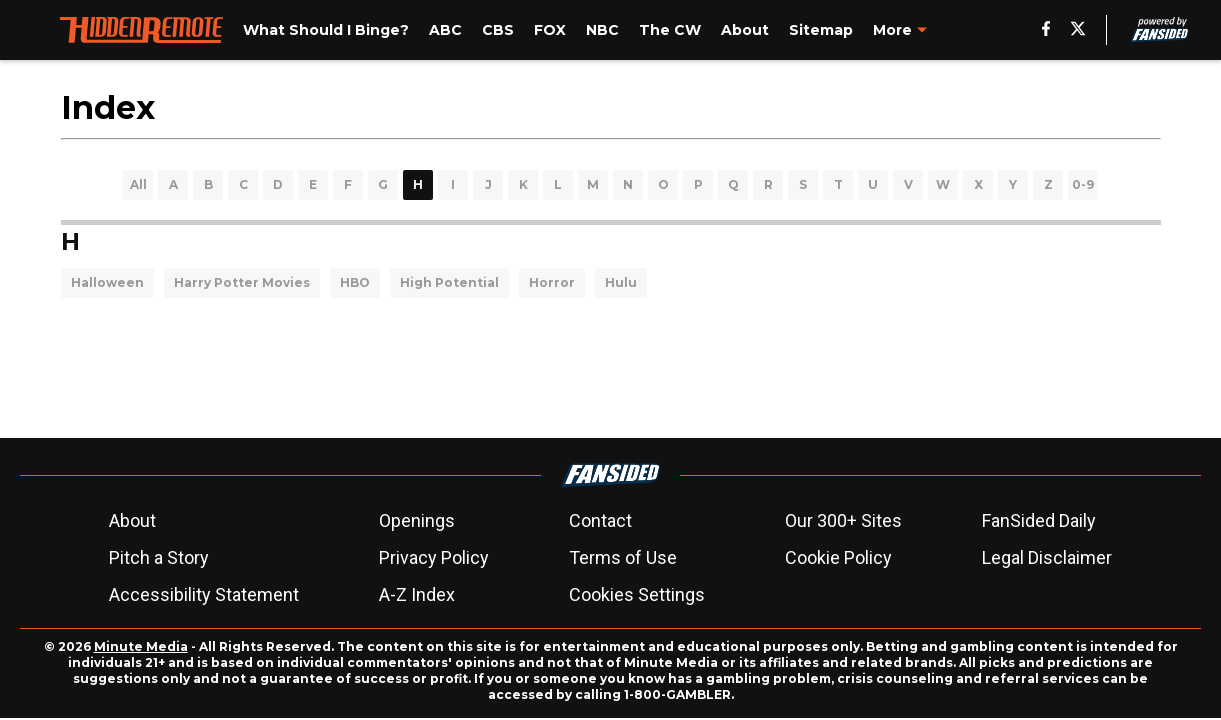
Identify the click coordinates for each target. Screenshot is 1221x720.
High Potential (449, 282)
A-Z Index (417, 594)
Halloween (107, 282)
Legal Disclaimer (1047, 557)
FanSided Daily (1039, 520)
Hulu (621, 282)
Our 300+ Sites (843, 520)
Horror (552, 282)
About (132, 520)
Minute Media (141, 646)
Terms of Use (623, 557)
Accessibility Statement (204, 594)
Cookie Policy (838, 557)
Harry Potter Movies (242, 282)
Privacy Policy (434, 557)
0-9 (1083, 184)
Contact (600, 520)
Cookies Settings (637, 594)
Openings (417, 520)
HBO (355, 282)
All (138, 184)
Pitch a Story (159, 557)
